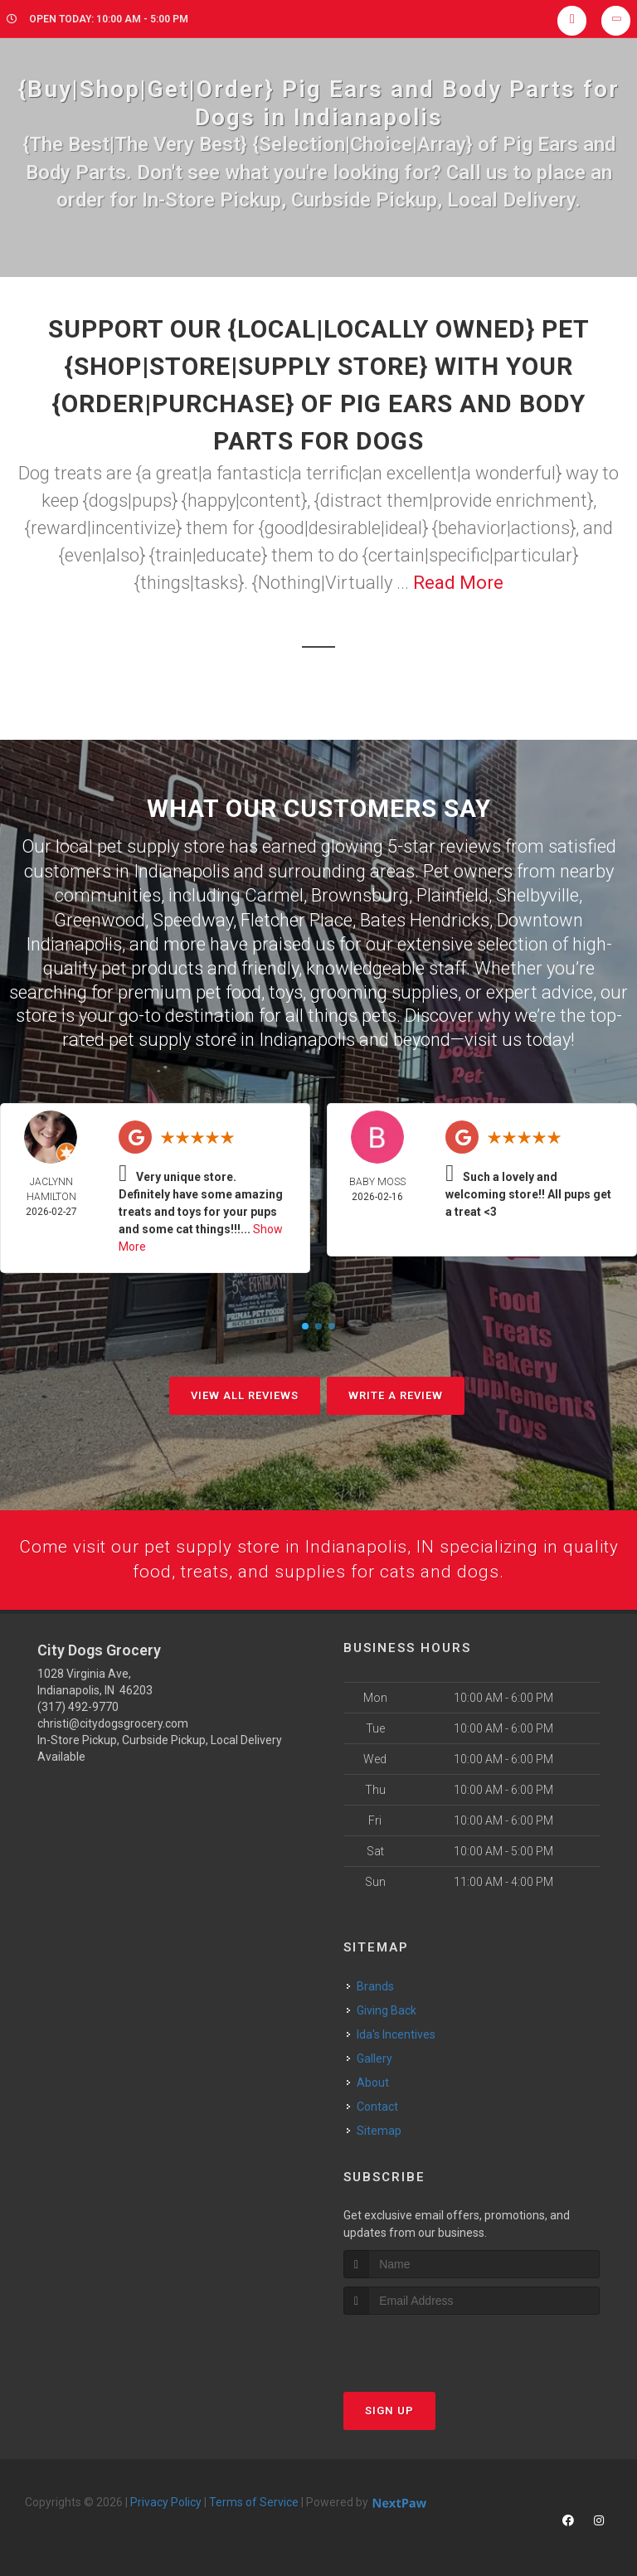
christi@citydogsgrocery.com (112, 1721)
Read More (458, 582)
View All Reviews (245, 1392)
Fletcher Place (297, 917)
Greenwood (99, 917)
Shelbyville (537, 893)
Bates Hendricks (424, 917)
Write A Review (395, 1392)
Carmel (274, 893)
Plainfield (452, 893)
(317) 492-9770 (78, 1705)
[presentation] (431, 2344)
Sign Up (389, 2409)
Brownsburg (360, 893)
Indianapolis (182, 870)
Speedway (193, 917)
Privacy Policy (166, 2500)
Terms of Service (254, 2500)
